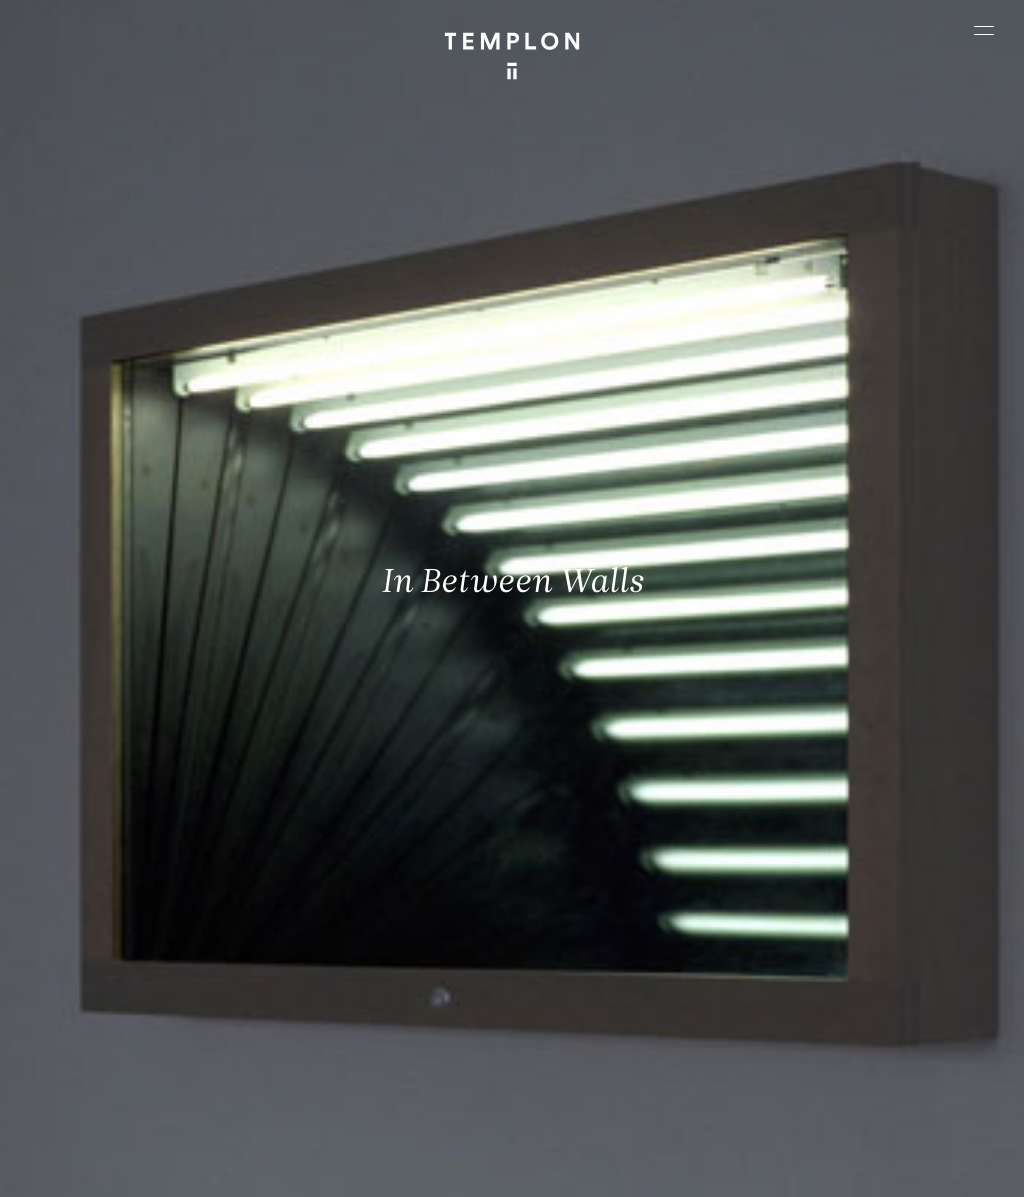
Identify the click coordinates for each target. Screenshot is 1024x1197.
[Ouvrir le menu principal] (984, 30)
